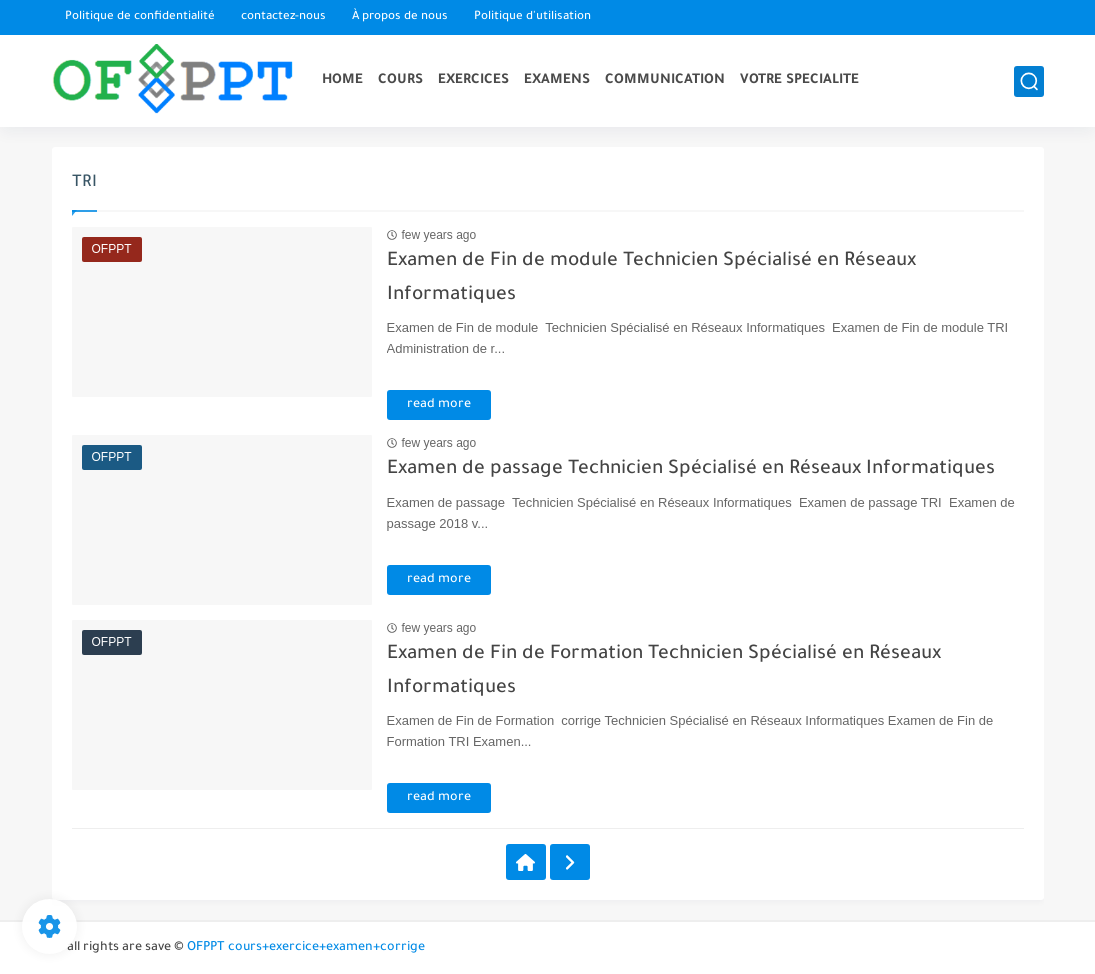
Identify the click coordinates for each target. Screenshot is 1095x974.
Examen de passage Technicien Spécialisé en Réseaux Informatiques (691, 469)
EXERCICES (473, 80)
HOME (342, 80)
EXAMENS (557, 80)
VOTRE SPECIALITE (799, 80)
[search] (1029, 81)
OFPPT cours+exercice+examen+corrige (306, 948)
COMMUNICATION (665, 80)
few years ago (439, 235)
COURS (400, 80)
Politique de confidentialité (140, 17)
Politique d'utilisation (532, 17)
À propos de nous (400, 17)
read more (439, 405)
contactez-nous (283, 17)
